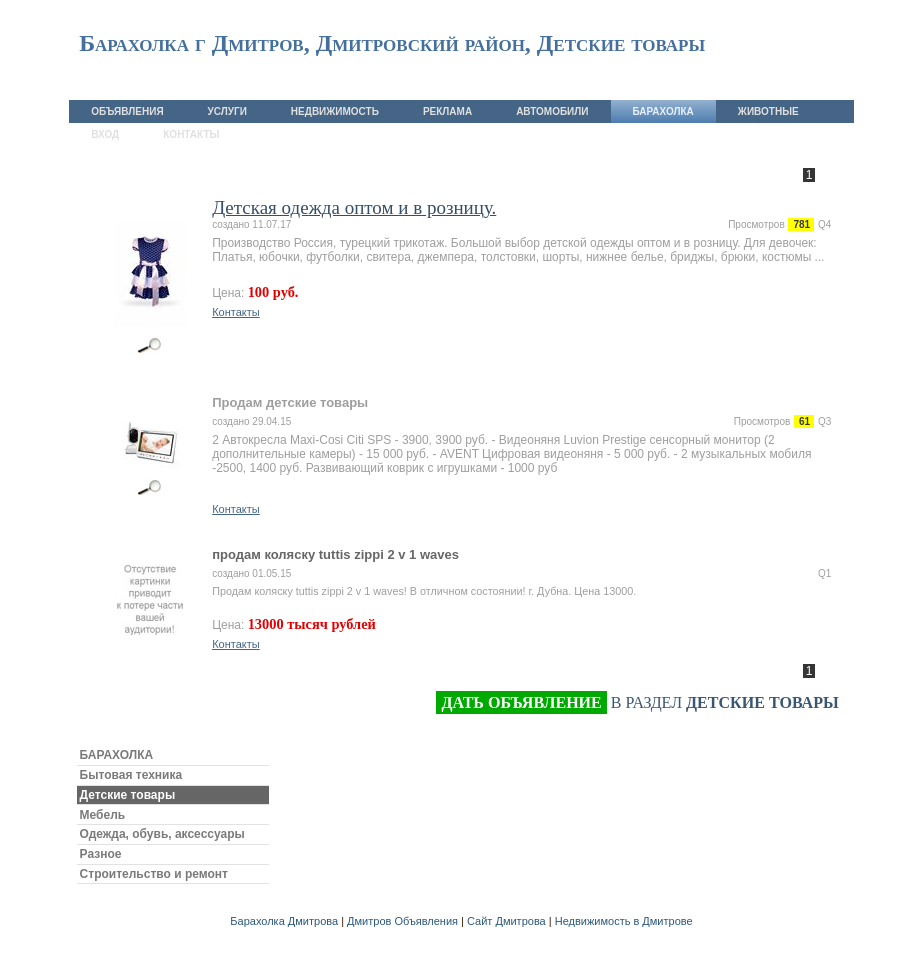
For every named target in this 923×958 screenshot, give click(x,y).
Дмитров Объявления (402, 921)
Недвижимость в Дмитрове (624, 921)
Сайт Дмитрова (506, 921)
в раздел (637, 703)
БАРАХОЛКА (117, 755)
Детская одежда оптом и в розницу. (354, 207)
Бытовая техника (131, 775)
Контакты (236, 312)
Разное (101, 854)
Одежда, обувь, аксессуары (162, 834)
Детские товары (128, 795)
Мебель (103, 815)
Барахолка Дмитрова (284, 921)
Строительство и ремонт (154, 874)
